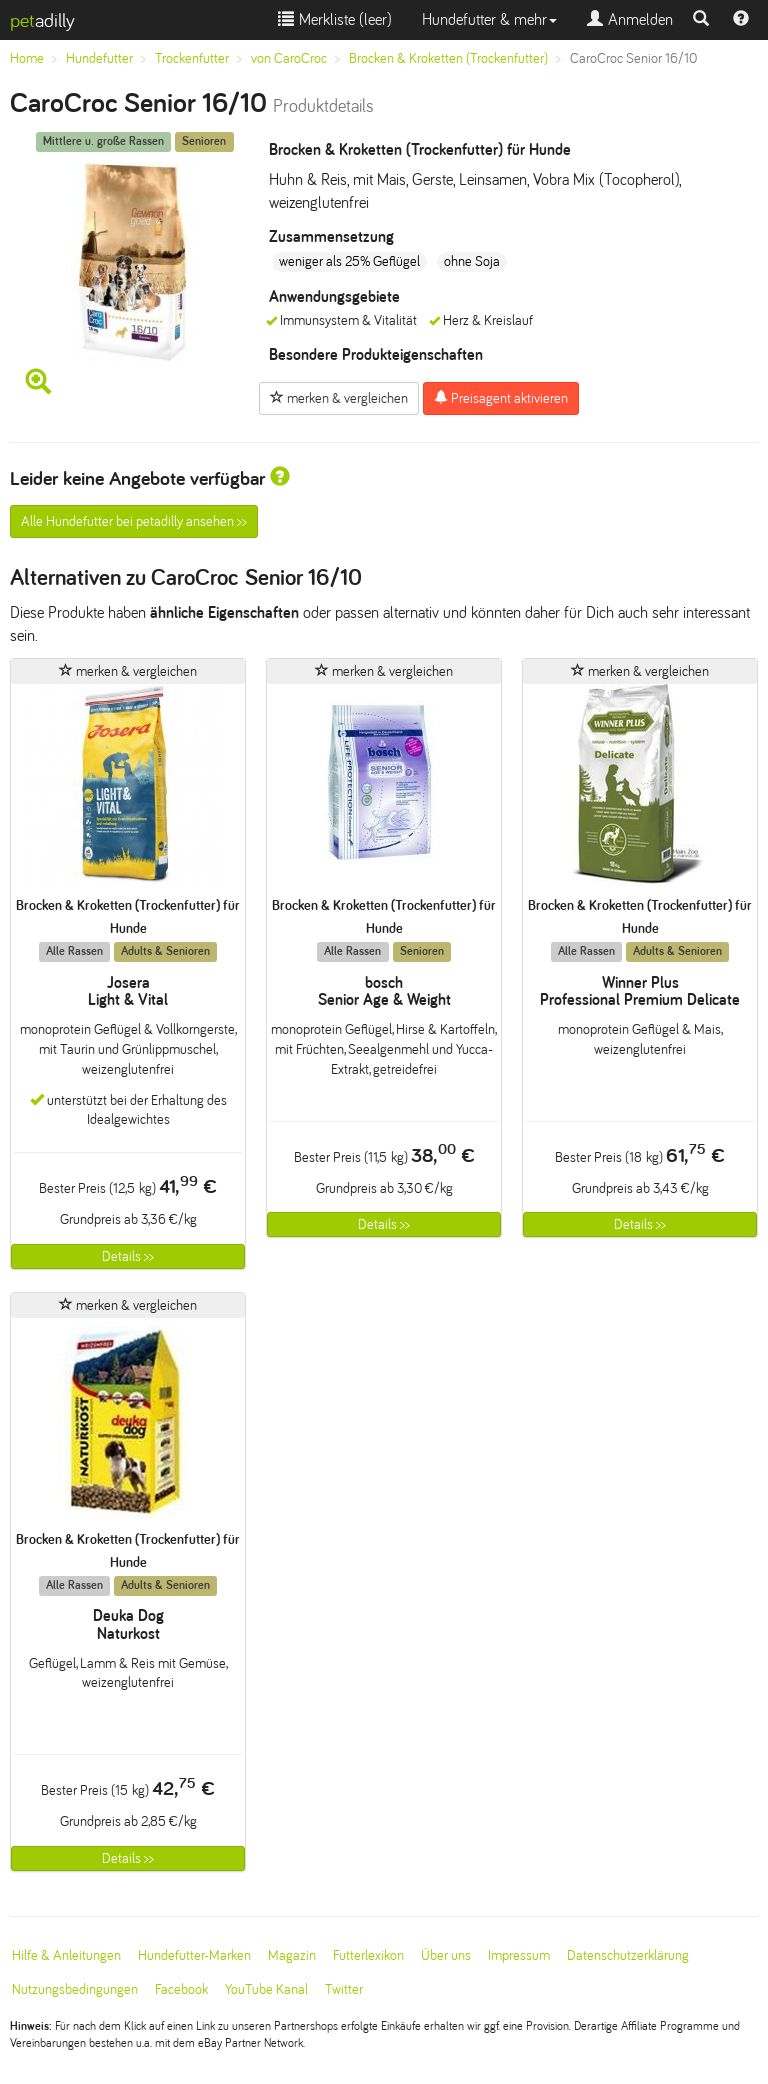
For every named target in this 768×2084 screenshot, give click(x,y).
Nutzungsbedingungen (75, 1989)
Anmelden (630, 19)
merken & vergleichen (339, 398)
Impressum (519, 1955)
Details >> (128, 1256)
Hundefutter (99, 58)
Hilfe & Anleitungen (66, 1955)
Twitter (344, 1989)
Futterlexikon (368, 1955)
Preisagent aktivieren (501, 398)
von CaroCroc (289, 58)
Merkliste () (335, 19)
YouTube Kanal (266, 1989)
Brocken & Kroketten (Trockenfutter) (448, 58)
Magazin (292, 1955)
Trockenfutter (192, 58)
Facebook (181, 1989)
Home (27, 58)
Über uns (446, 1955)
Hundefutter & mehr (489, 19)
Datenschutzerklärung (628, 1955)
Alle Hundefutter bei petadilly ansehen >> (134, 521)
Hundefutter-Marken (194, 1955)
